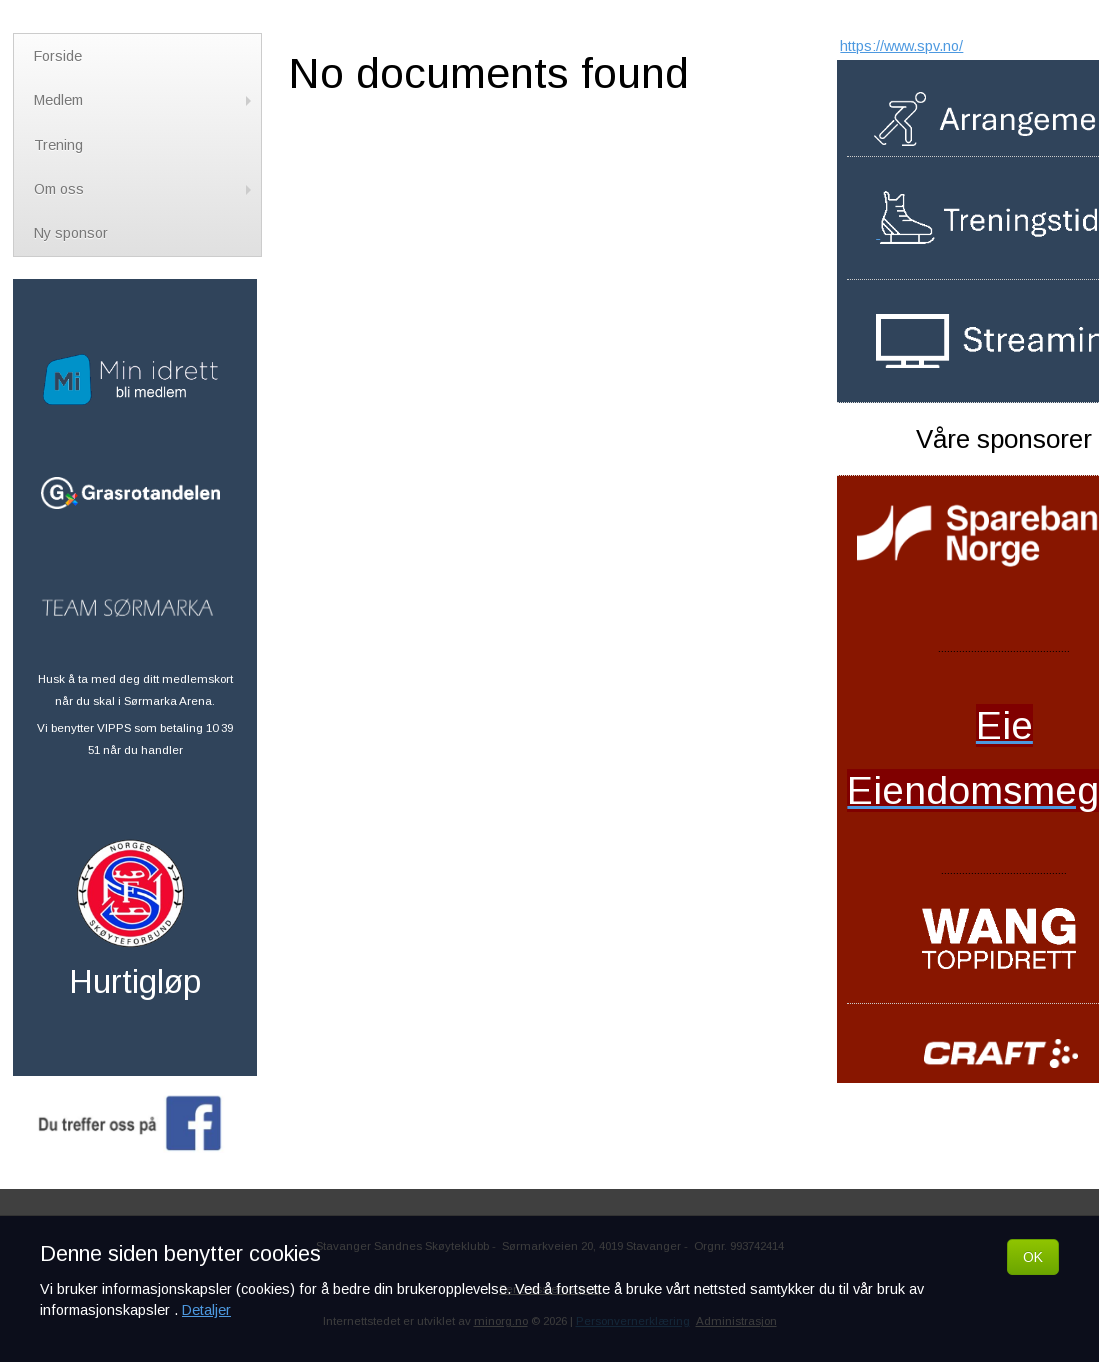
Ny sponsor (71, 233)
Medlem (144, 100)
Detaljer (206, 1310)
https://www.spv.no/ (901, 46)
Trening (58, 145)
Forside (58, 56)
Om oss (144, 189)
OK (1033, 1257)
